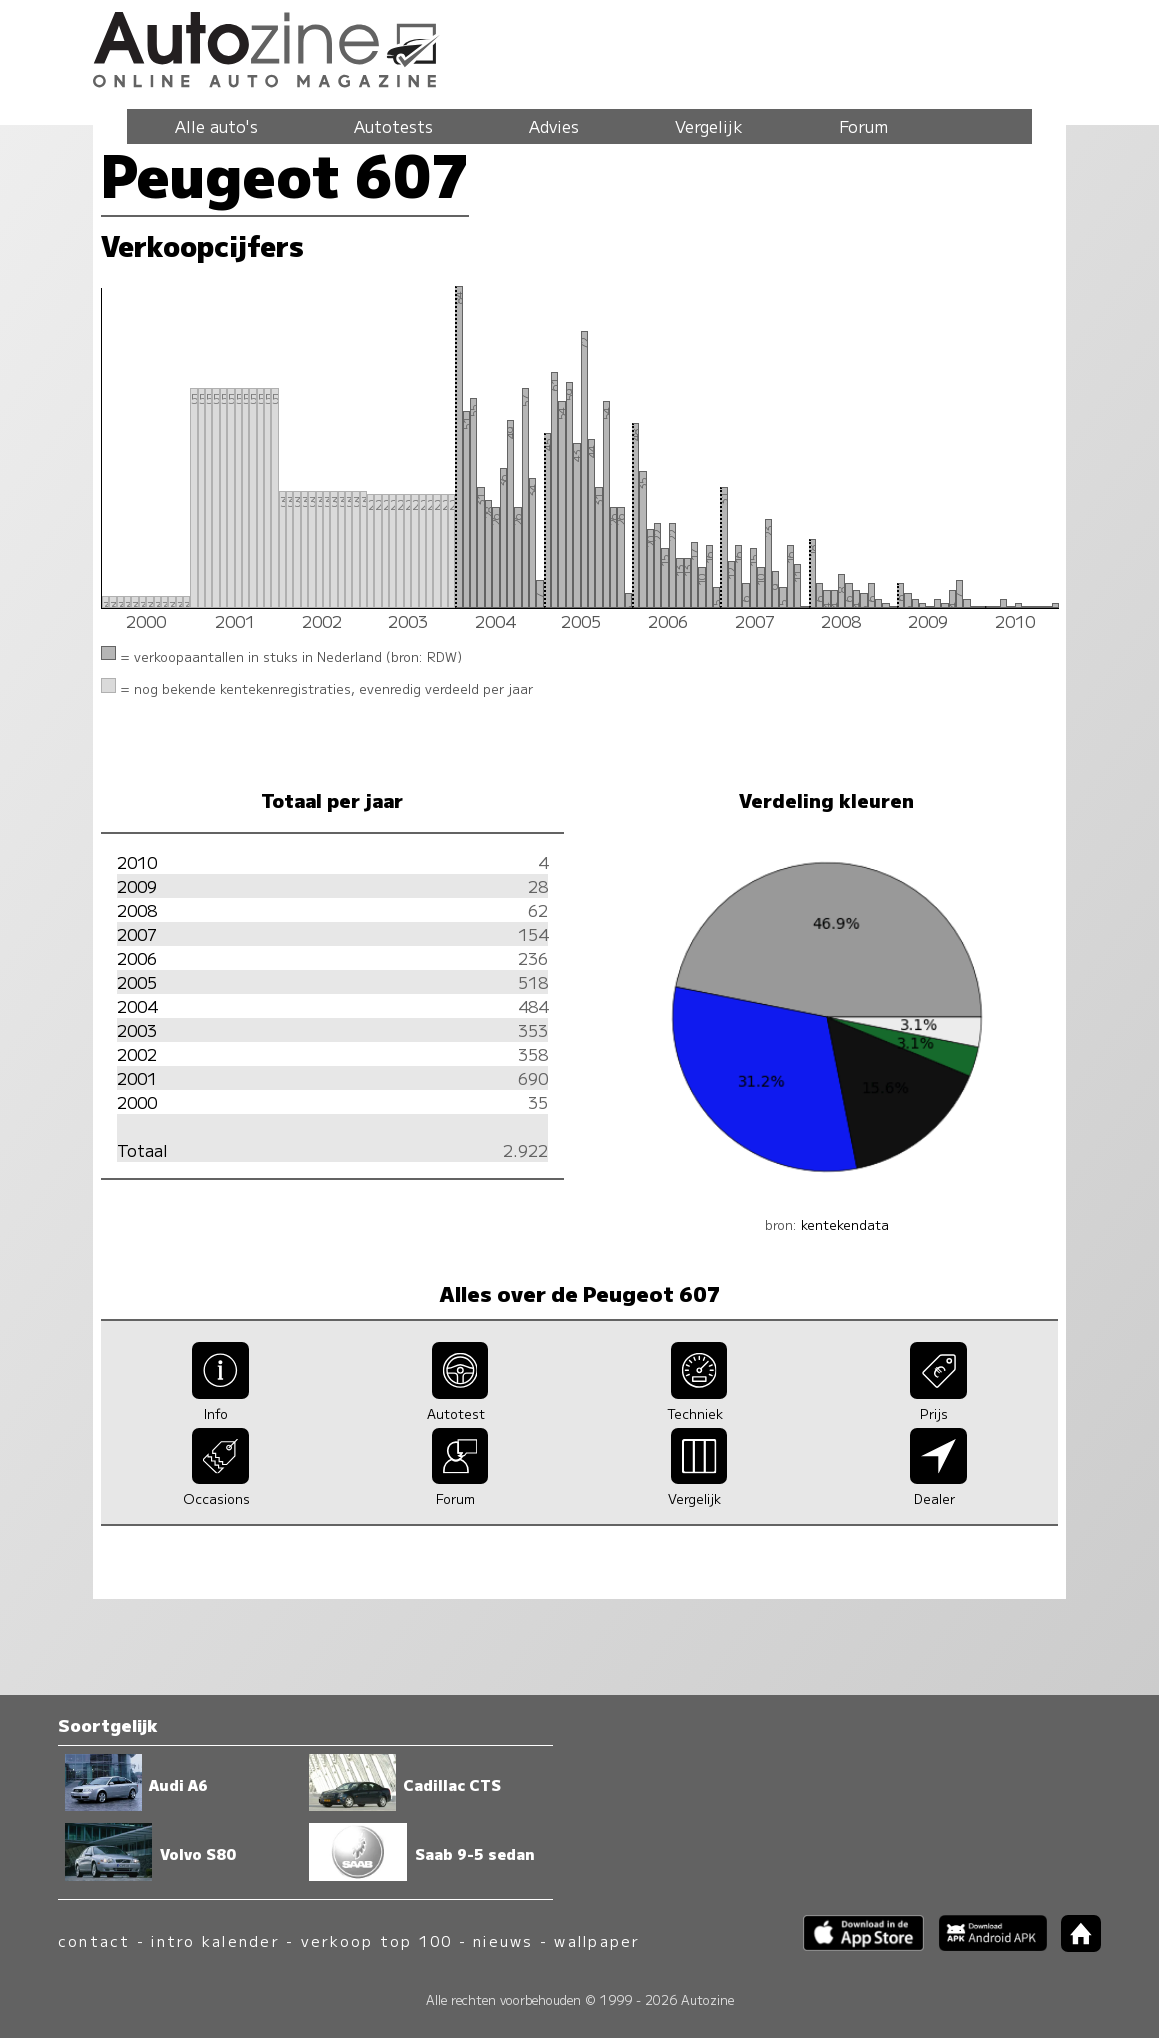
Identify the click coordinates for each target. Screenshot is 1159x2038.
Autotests (393, 126)
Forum (863, 126)
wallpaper (597, 1940)
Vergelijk (709, 126)
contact (94, 1940)
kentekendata (845, 1224)
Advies (554, 126)
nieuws (503, 1940)
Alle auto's (216, 126)
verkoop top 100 (377, 1940)
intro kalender (215, 1940)
